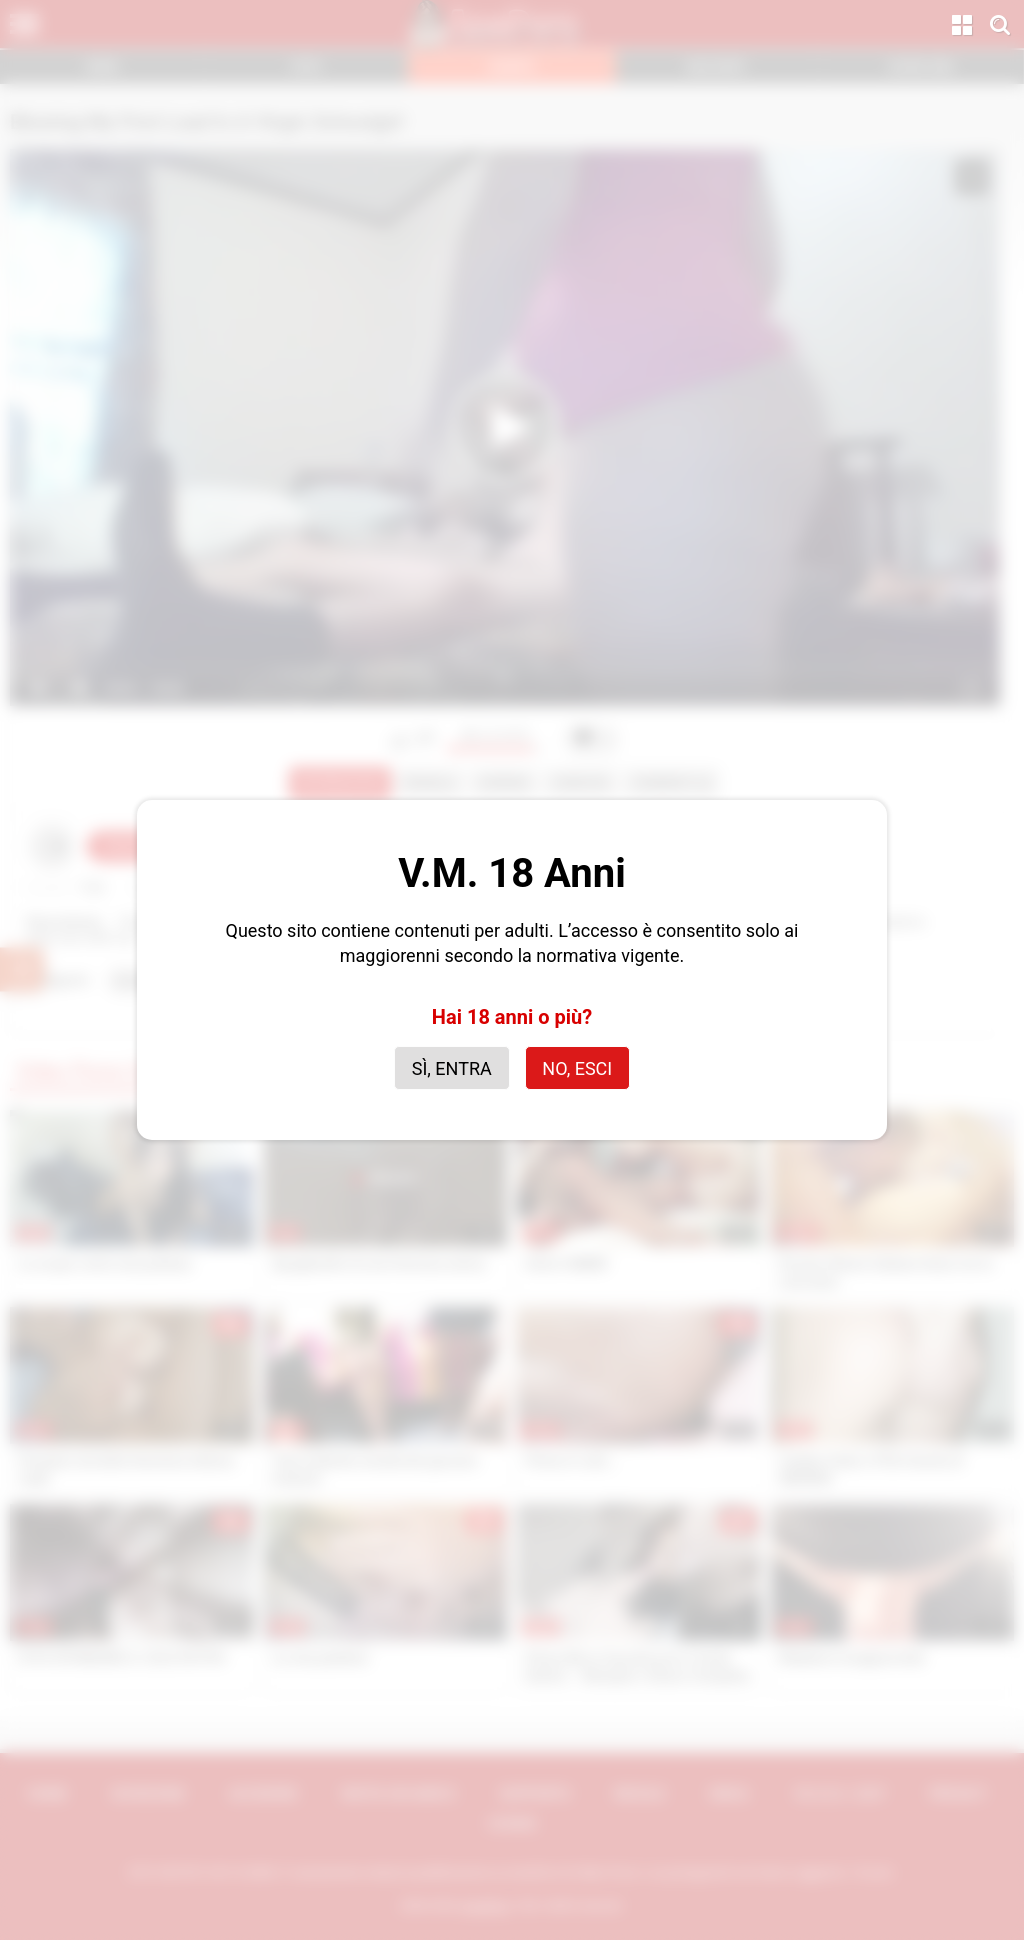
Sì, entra (452, 1068)
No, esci (577, 1068)
